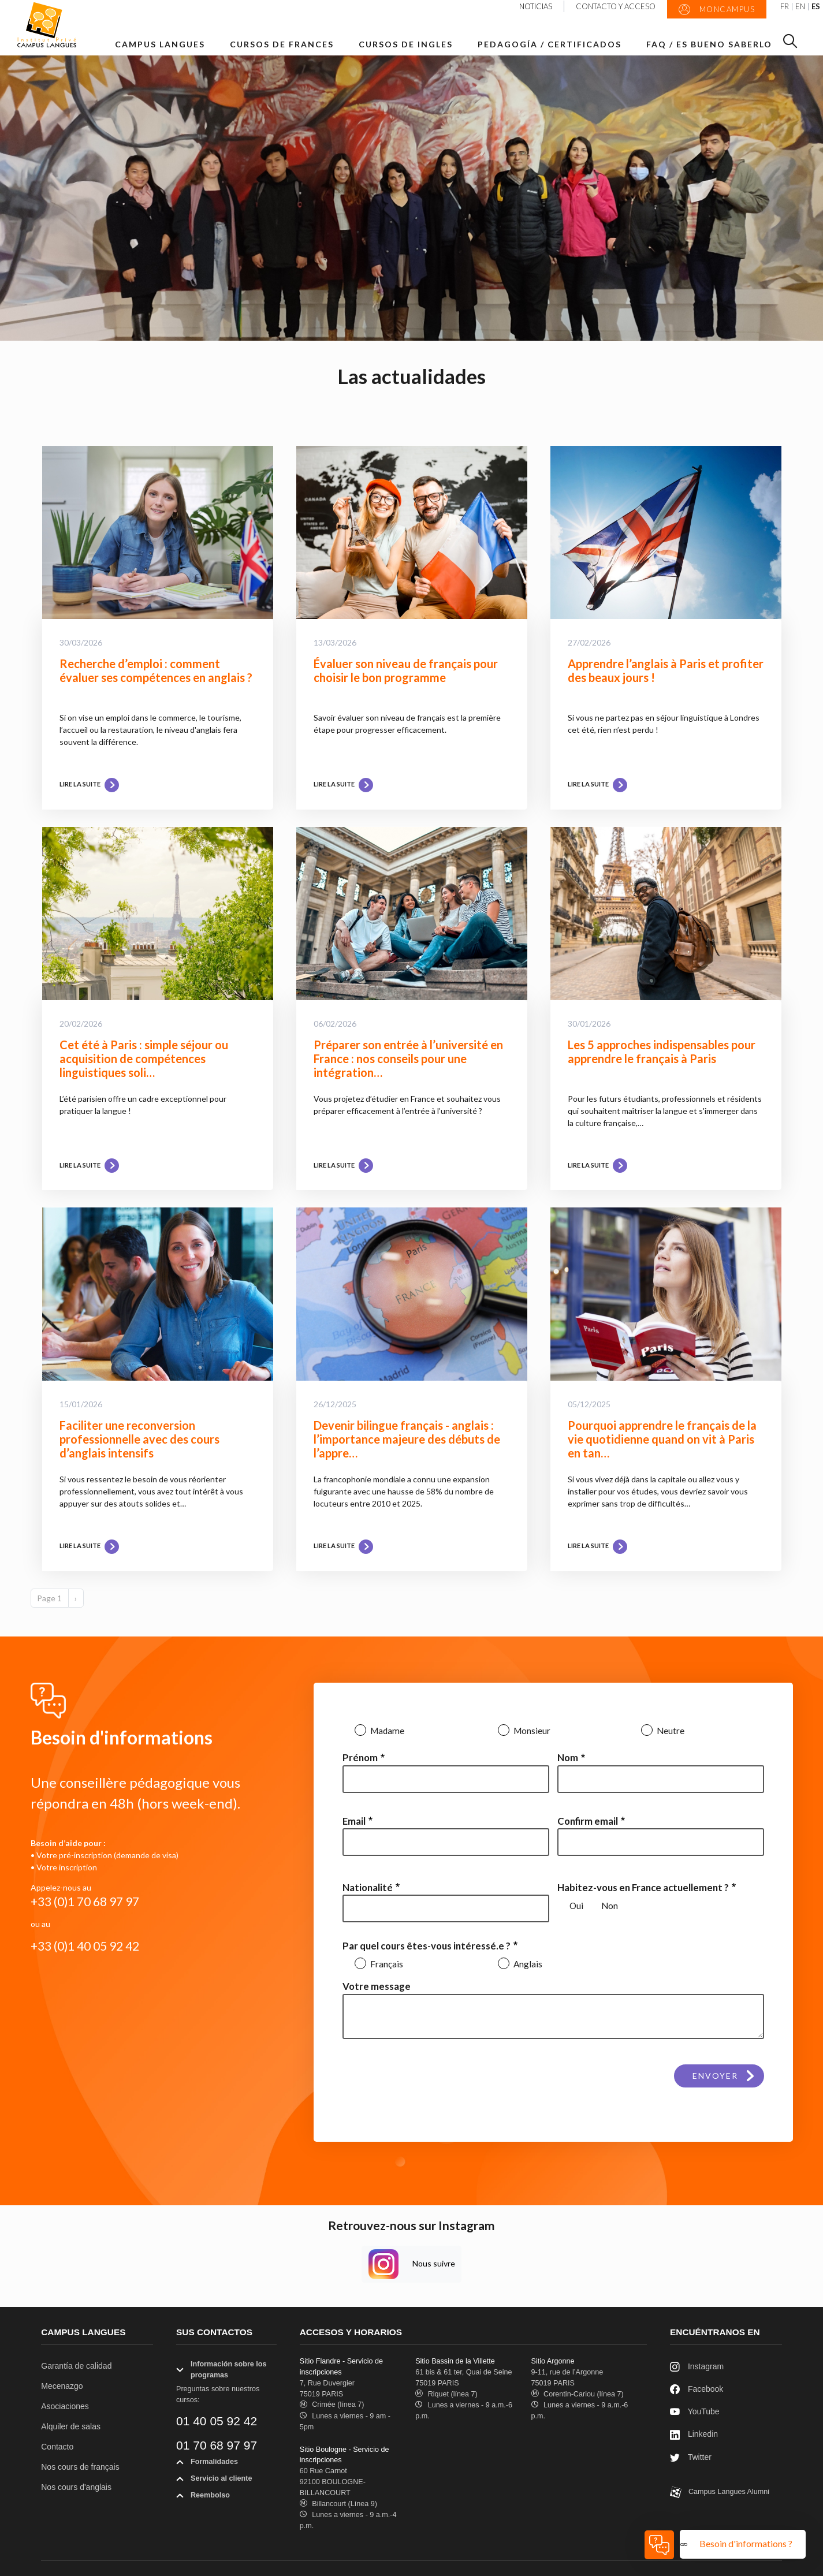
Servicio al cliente (214, 2480)
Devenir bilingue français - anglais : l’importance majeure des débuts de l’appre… (407, 1439)
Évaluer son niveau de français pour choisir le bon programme (406, 670)
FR (784, 6)
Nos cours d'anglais (76, 2487)
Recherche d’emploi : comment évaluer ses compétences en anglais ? (155, 670)
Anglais (527, 1964)
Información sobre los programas (221, 2372)
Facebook (696, 2389)
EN (800, 6)
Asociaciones (65, 2406)
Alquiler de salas (70, 2426)
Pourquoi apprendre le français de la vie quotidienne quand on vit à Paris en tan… (662, 1439)
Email (354, 1821)
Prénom (360, 1757)
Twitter (691, 2457)
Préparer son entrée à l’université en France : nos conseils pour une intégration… (408, 1058)
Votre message (376, 1986)
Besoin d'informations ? (746, 2543)
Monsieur (531, 1730)
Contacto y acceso (616, 6)
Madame (386, 1730)
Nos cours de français (80, 2466)
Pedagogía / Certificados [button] (549, 44)
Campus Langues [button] (160, 44)
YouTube (695, 2412)
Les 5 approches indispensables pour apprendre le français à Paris (661, 1051)
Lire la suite (89, 784)
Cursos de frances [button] (282, 44)
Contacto (57, 2446)
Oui (576, 1905)
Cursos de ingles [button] (406, 44)
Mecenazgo (62, 2386)
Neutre (669, 1730)
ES (815, 6)
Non (609, 1905)
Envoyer (715, 2076)
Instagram (697, 2367)
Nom (567, 1757)
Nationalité (367, 1887)
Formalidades (207, 2464)
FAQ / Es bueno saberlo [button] (709, 44)
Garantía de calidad (76, 2365)
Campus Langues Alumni (719, 2492)
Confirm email (587, 1821)
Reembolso (203, 2497)
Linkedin (694, 2434)
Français (385, 1964)
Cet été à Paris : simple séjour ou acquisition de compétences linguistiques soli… (143, 1058)
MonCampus (717, 10)
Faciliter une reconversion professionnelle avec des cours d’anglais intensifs (139, 1439)
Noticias (535, 6)
